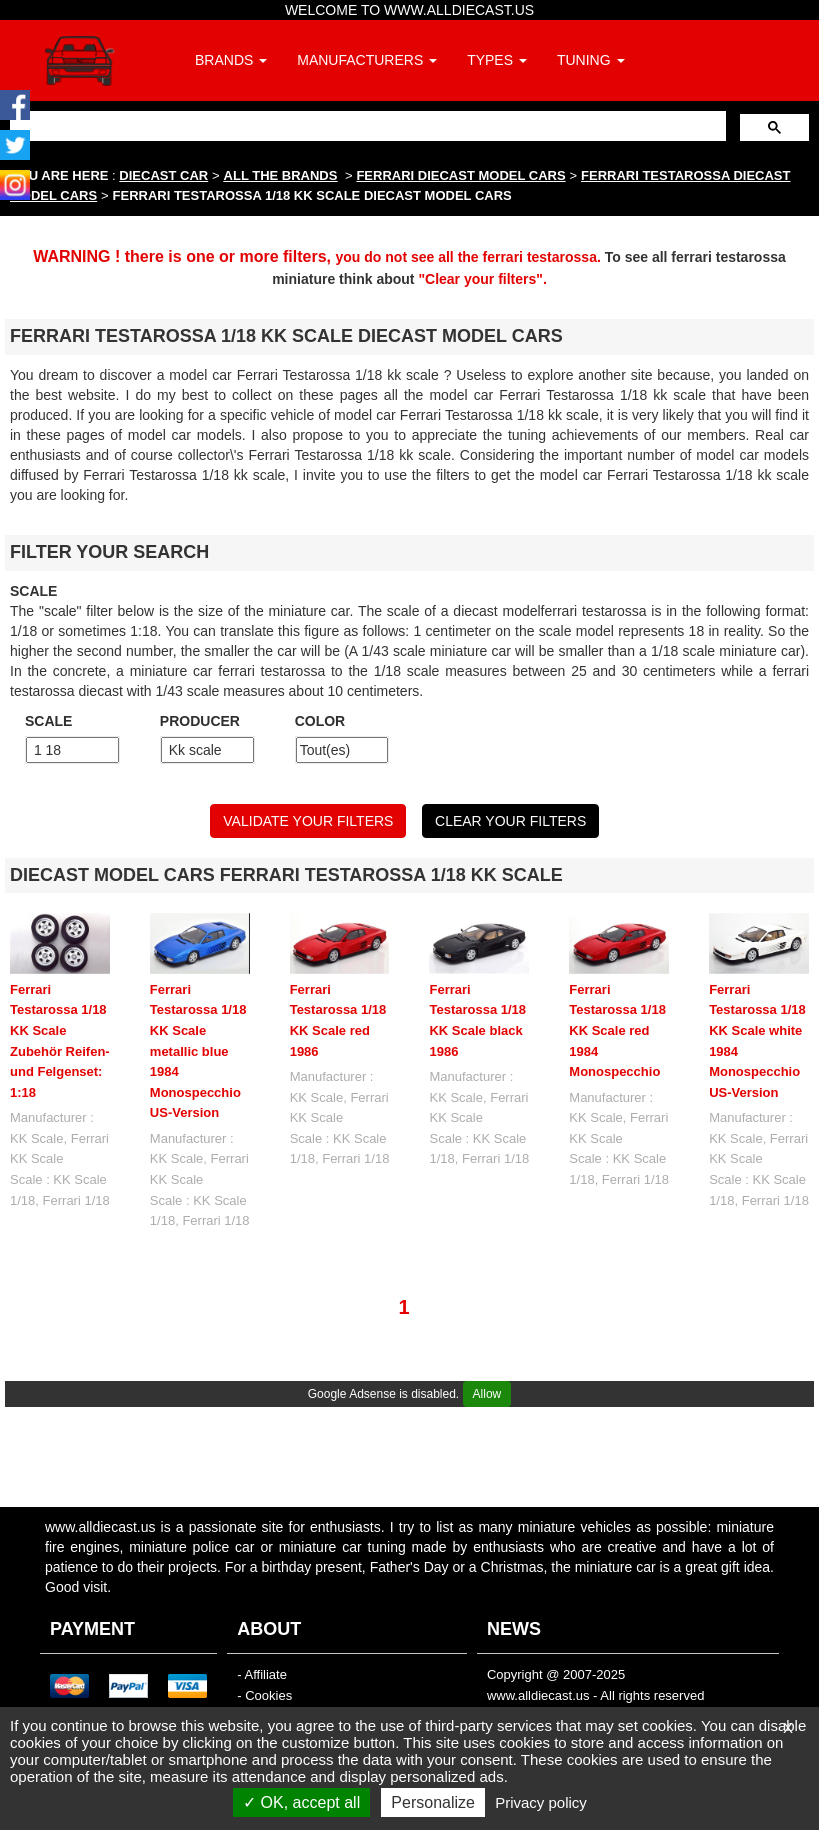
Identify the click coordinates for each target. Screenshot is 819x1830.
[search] (366, 125)
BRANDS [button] (231, 60)
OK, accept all (301, 1802)
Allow (487, 1394)
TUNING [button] (591, 60)
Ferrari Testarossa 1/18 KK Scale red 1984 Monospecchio (617, 1030)
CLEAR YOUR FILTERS (510, 821)
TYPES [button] (497, 60)
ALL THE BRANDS (281, 175)
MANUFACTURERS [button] (367, 60)
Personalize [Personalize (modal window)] (433, 1802)
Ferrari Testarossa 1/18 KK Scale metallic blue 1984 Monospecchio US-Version (198, 1051)
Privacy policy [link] (541, 1802)
